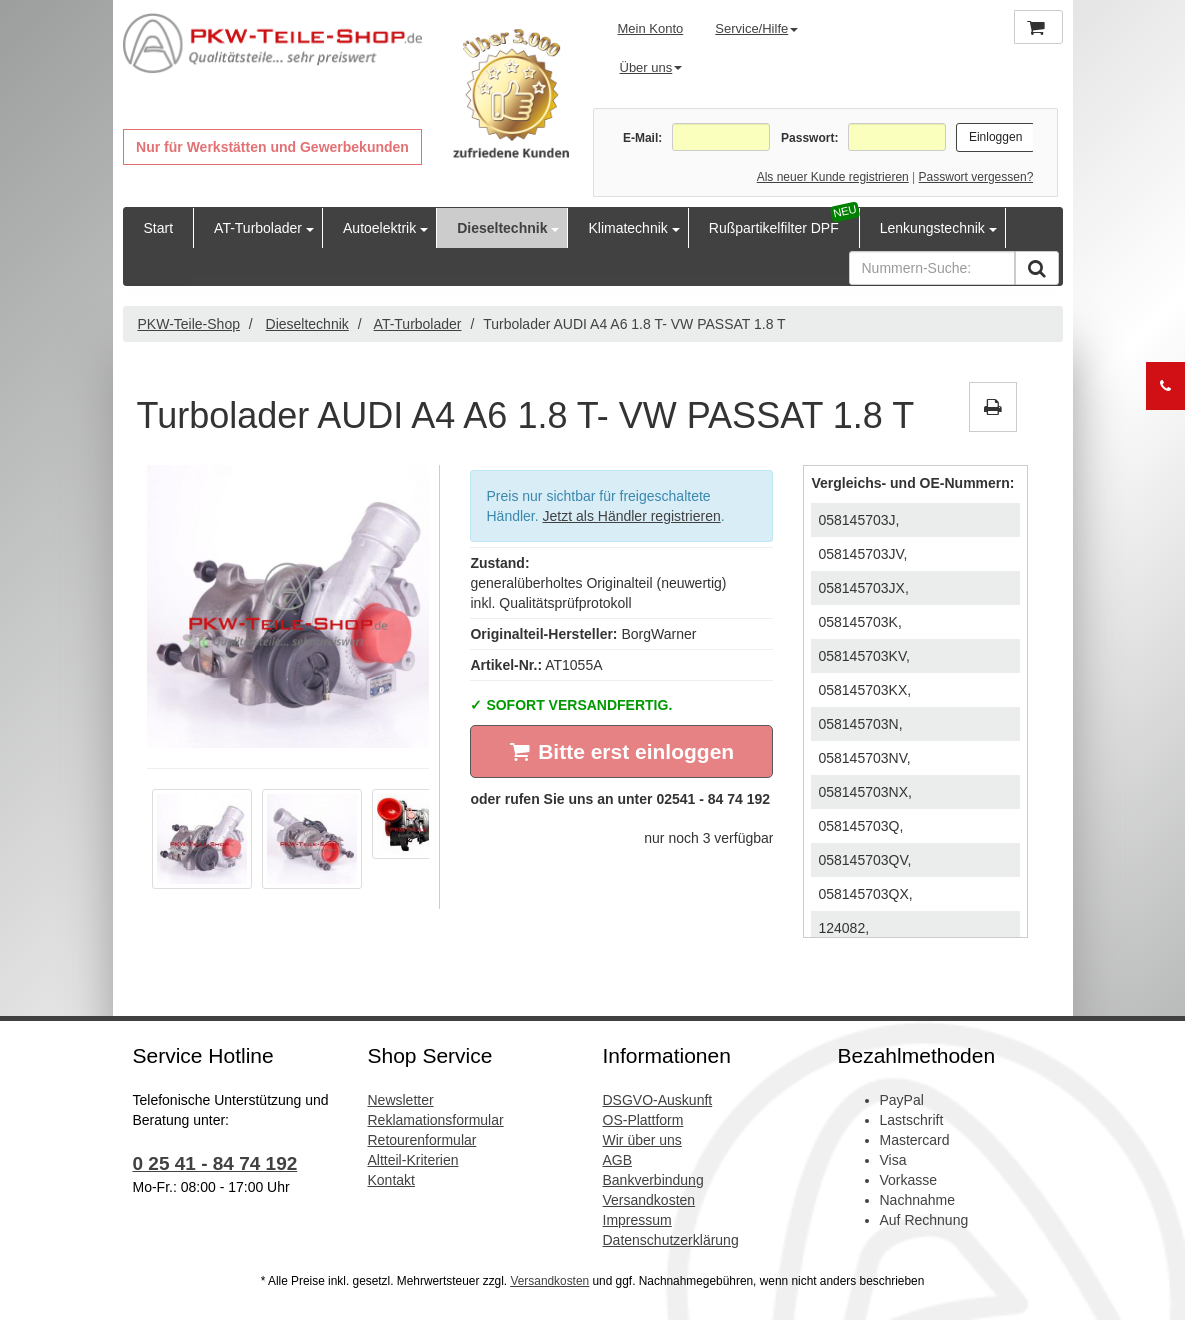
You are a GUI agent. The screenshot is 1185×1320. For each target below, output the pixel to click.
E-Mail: (642, 138)
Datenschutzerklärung (671, 1240)
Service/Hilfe (756, 28)
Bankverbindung (653, 1180)
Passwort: (809, 138)
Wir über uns (642, 1140)
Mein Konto (651, 28)
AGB (618, 1160)
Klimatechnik (627, 228)
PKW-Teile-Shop (189, 324)
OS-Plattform (643, 1120)
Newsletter (401, 1100)
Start (159, 228)
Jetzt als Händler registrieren (632, 516)
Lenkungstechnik (932, 228)
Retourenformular (422, 1140)
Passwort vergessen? (976, 177)
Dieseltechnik (502, 228)
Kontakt (391, 1180)
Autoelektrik (379, 228)
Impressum (637, 1220)
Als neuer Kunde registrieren (833, 177)
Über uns (651, 67)
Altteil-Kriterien (413, 1160)
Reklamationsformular (436, 1120)
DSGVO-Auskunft (658, 1100)
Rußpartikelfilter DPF (774, 228)
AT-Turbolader (258, 228)
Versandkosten (649, 1200)
